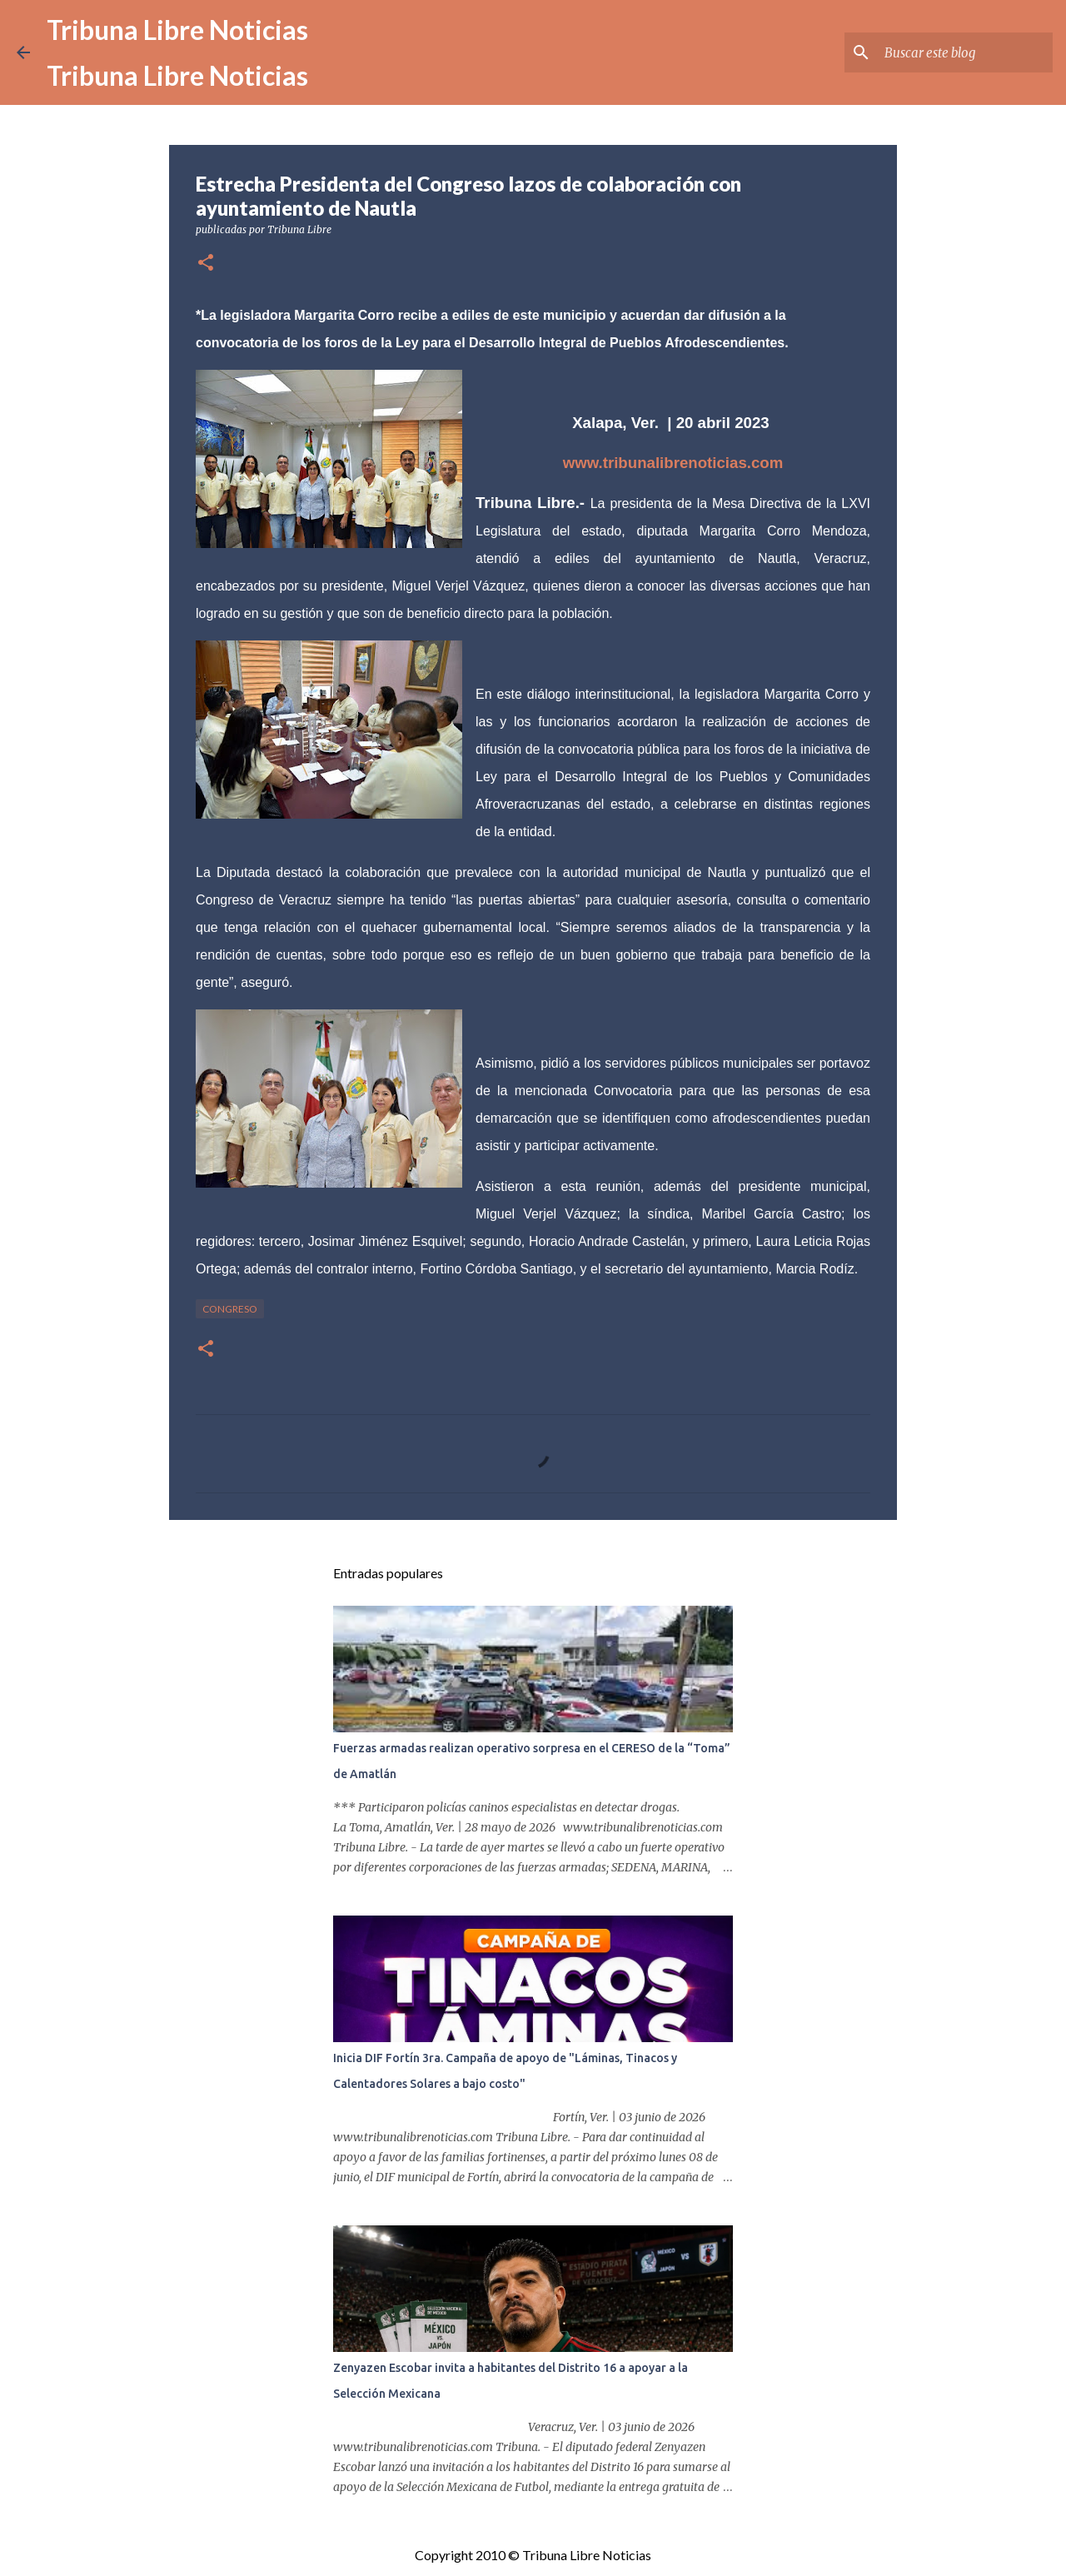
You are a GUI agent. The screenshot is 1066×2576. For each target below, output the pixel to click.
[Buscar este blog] (965, 52)
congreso (229, 1309)
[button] (206, 263)
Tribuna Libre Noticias (177, 29)
